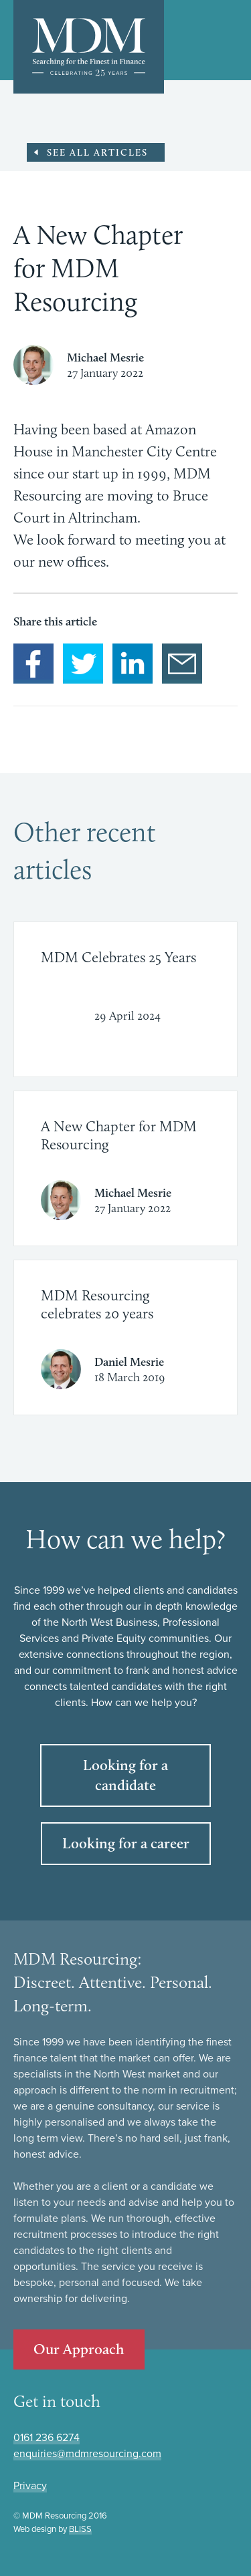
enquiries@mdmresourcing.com (87, 2453)
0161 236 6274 (46, 2437)
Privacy (30, 2485)
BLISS (80, 2529)
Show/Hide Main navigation (228, 41)
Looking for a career (125, 1843)
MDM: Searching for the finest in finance (88, 47)
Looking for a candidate (125, 1775)
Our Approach (78, 2349)
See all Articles (97, 152)
